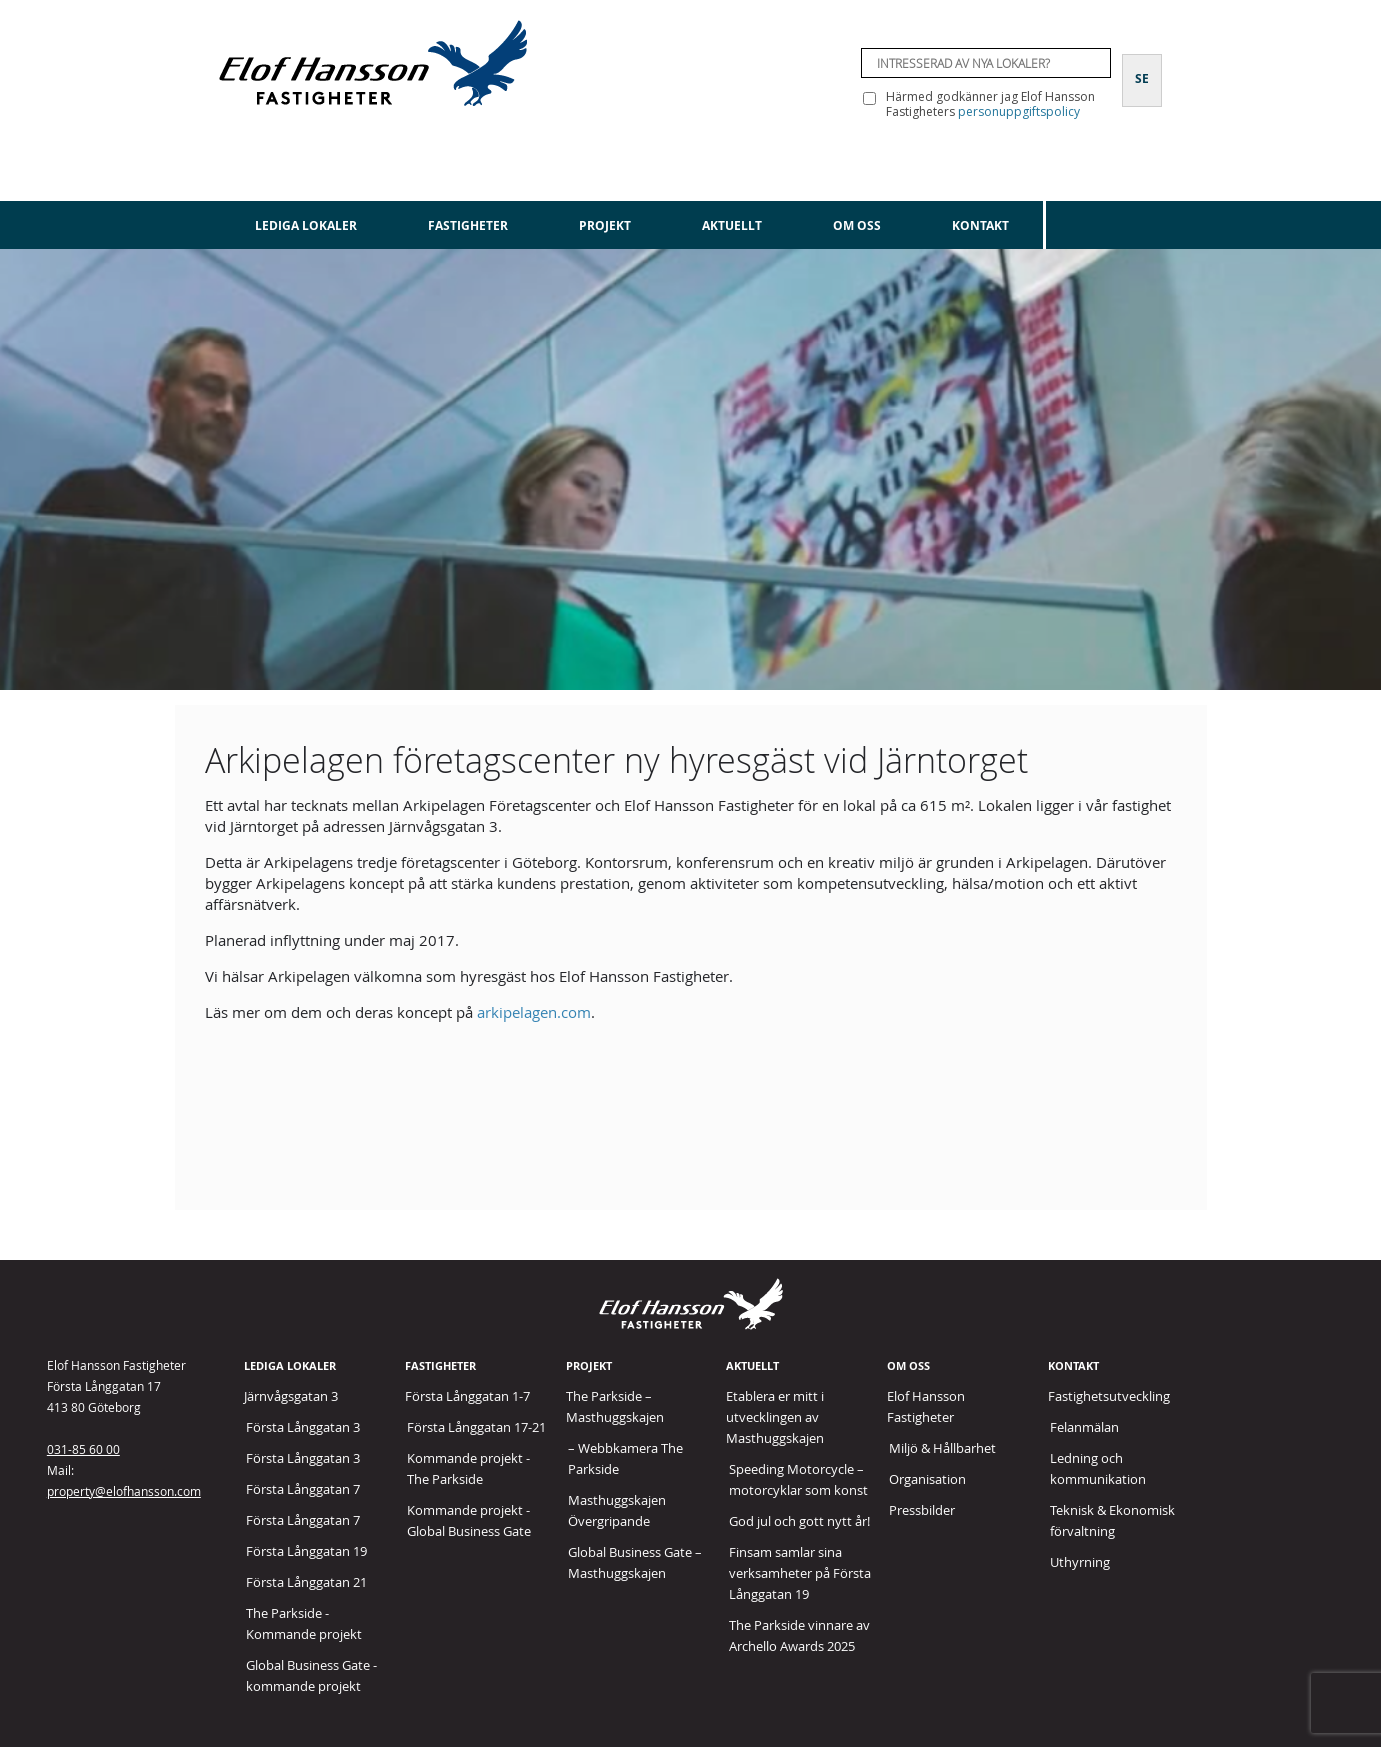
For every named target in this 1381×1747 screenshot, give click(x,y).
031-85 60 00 (83, 1449)
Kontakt (980, 225)
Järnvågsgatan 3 (291, 1396)
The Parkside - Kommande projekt (304, 1623)
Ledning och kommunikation (1098, 1468)
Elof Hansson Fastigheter (926, 1406)
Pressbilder (922, 1510)
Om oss (857, 225)
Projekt (605, 225)
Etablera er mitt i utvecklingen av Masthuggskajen (775, 1417)
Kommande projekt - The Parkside (468, 1468)
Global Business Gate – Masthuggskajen (635, 1562)
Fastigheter (468, 225)
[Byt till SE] (1142, 67)
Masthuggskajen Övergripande (617, 1510)
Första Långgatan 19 (306, 1551)
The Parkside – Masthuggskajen (615, 1406)
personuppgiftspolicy (1019, 111)
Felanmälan (1084, 1427)
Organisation (927, 1479)
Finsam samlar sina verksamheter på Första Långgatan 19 (800, 1573)
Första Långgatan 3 (303, 1427)
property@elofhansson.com (124, 1491)
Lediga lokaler (306, 225)
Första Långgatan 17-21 (476, 1427)
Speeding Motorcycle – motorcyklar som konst (798, 1479)
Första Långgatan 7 (303, 1489)
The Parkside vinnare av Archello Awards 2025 (799, 1635)
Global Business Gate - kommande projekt (311, 1675)
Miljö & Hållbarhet (942, 1448)
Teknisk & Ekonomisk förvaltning (1112, 1520)
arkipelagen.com (534, 1012)
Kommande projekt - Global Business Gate (469, 1520)
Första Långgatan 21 (306, 1582)
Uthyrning (1080, 1562)
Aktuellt (732, 225)
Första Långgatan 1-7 (467, 1396)
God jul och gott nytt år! (799, 1521)
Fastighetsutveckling (1109, 1396)
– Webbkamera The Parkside (625, 1458)
